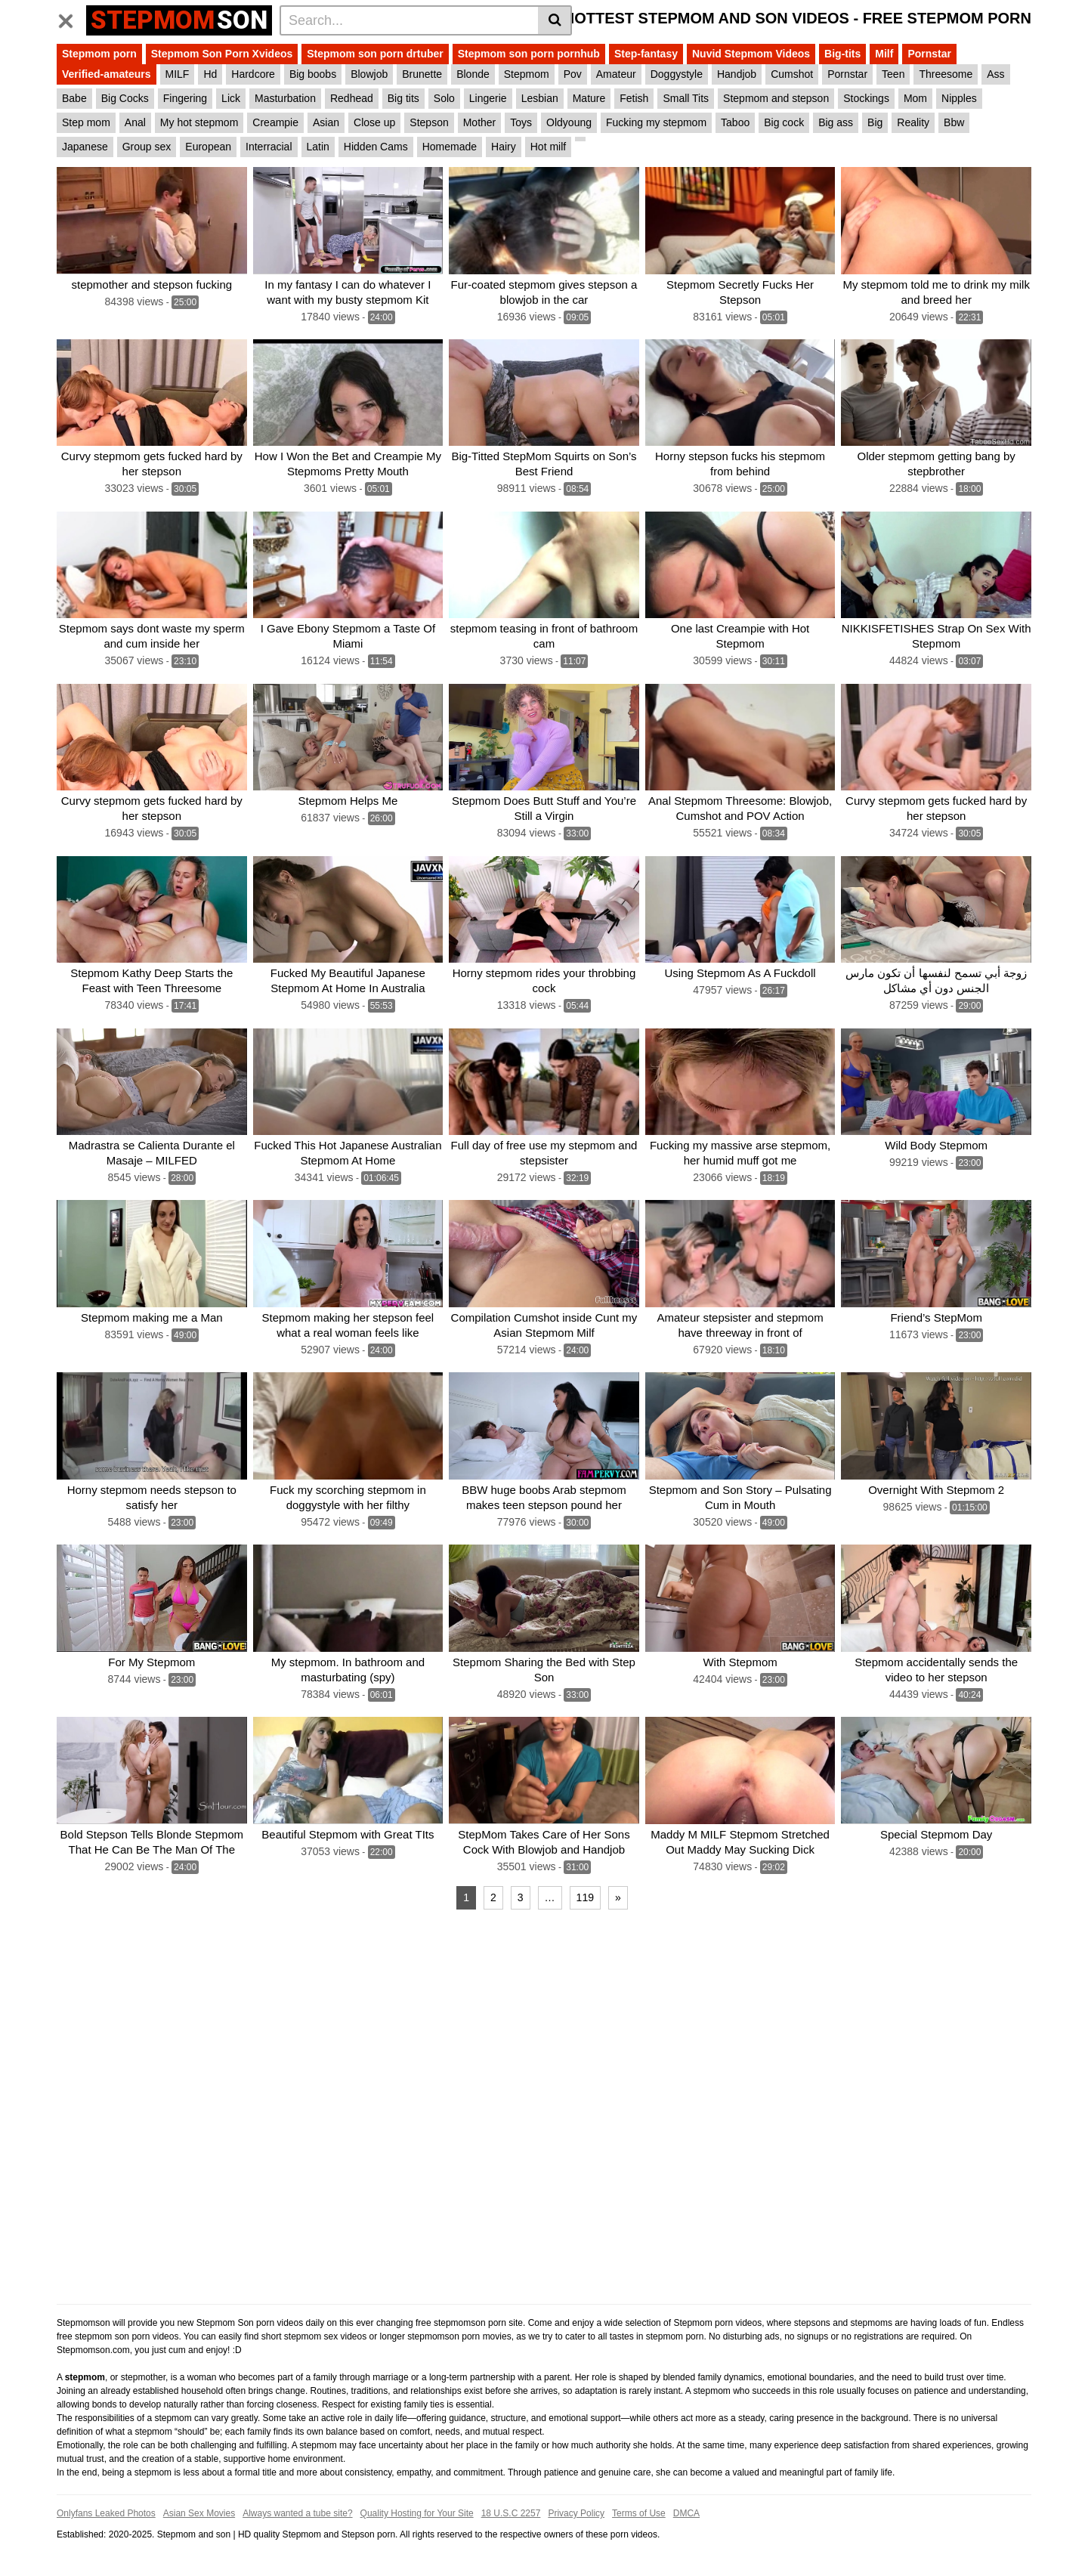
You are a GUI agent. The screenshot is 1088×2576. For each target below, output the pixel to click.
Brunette (422, 74)
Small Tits (686, 98)
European (208, 147)
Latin (318, 147)
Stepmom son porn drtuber (375, 54)
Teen (893, 74)
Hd (210, 74)
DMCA (686, 2513)
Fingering (185, 98)
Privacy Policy (576, 2513)
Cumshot (792, 74)
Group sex (147, 147)
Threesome (945, 74)
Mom (915, 98)
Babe (74, 98)
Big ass (835, 122)
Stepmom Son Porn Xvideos (221, 54)
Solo (444, 98)
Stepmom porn (99, 54)
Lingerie (488, 98)
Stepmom (526, 74)
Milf (884, 54)
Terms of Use (639, 2513)
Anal (135, 122)
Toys (521, 122)
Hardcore (253, 74)
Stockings (866, 98)
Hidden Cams (376, 147)
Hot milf (548, 147)
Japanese (85, 147)
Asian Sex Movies (199, 2513)
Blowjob (369, 74)
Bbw (954, 122)
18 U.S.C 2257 (511, 2513)
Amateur (616, 74)
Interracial (269, 147)
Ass (995, 74)
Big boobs (312, 74)
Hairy (503, 147)
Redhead (351, 98)
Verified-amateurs (106, 74)
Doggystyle (677, 74)
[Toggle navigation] (71, 18)
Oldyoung (569, 122)
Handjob (736, 74)
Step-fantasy (646, 54)
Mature (589, 98)
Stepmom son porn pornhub (529, 54)
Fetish (634, 98)
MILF (177, 74)
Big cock (784, 122)
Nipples (959, 98)
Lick (230, 98)
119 (585, 1897)
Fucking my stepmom (656, 122)
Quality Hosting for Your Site (417, 2513)
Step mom (86, 122)
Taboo (735, 122)
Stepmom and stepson (776, 98)
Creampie (275, 122)
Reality (913, 122)
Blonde (473, 74)
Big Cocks (125, 98)
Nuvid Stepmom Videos (751, 54)
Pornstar (929, 54)
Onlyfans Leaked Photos (106, 2513)
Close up (374, 122)
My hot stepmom (199, 122)
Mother (479, 122)
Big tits (403, 98)
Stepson (429, 122)
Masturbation (285, 98)
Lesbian (539, 98)
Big (874, 122)
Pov (573, 74)
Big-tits (842, 54)
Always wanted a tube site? (297, 2513)
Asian (326, 122)
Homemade (449, 147)
